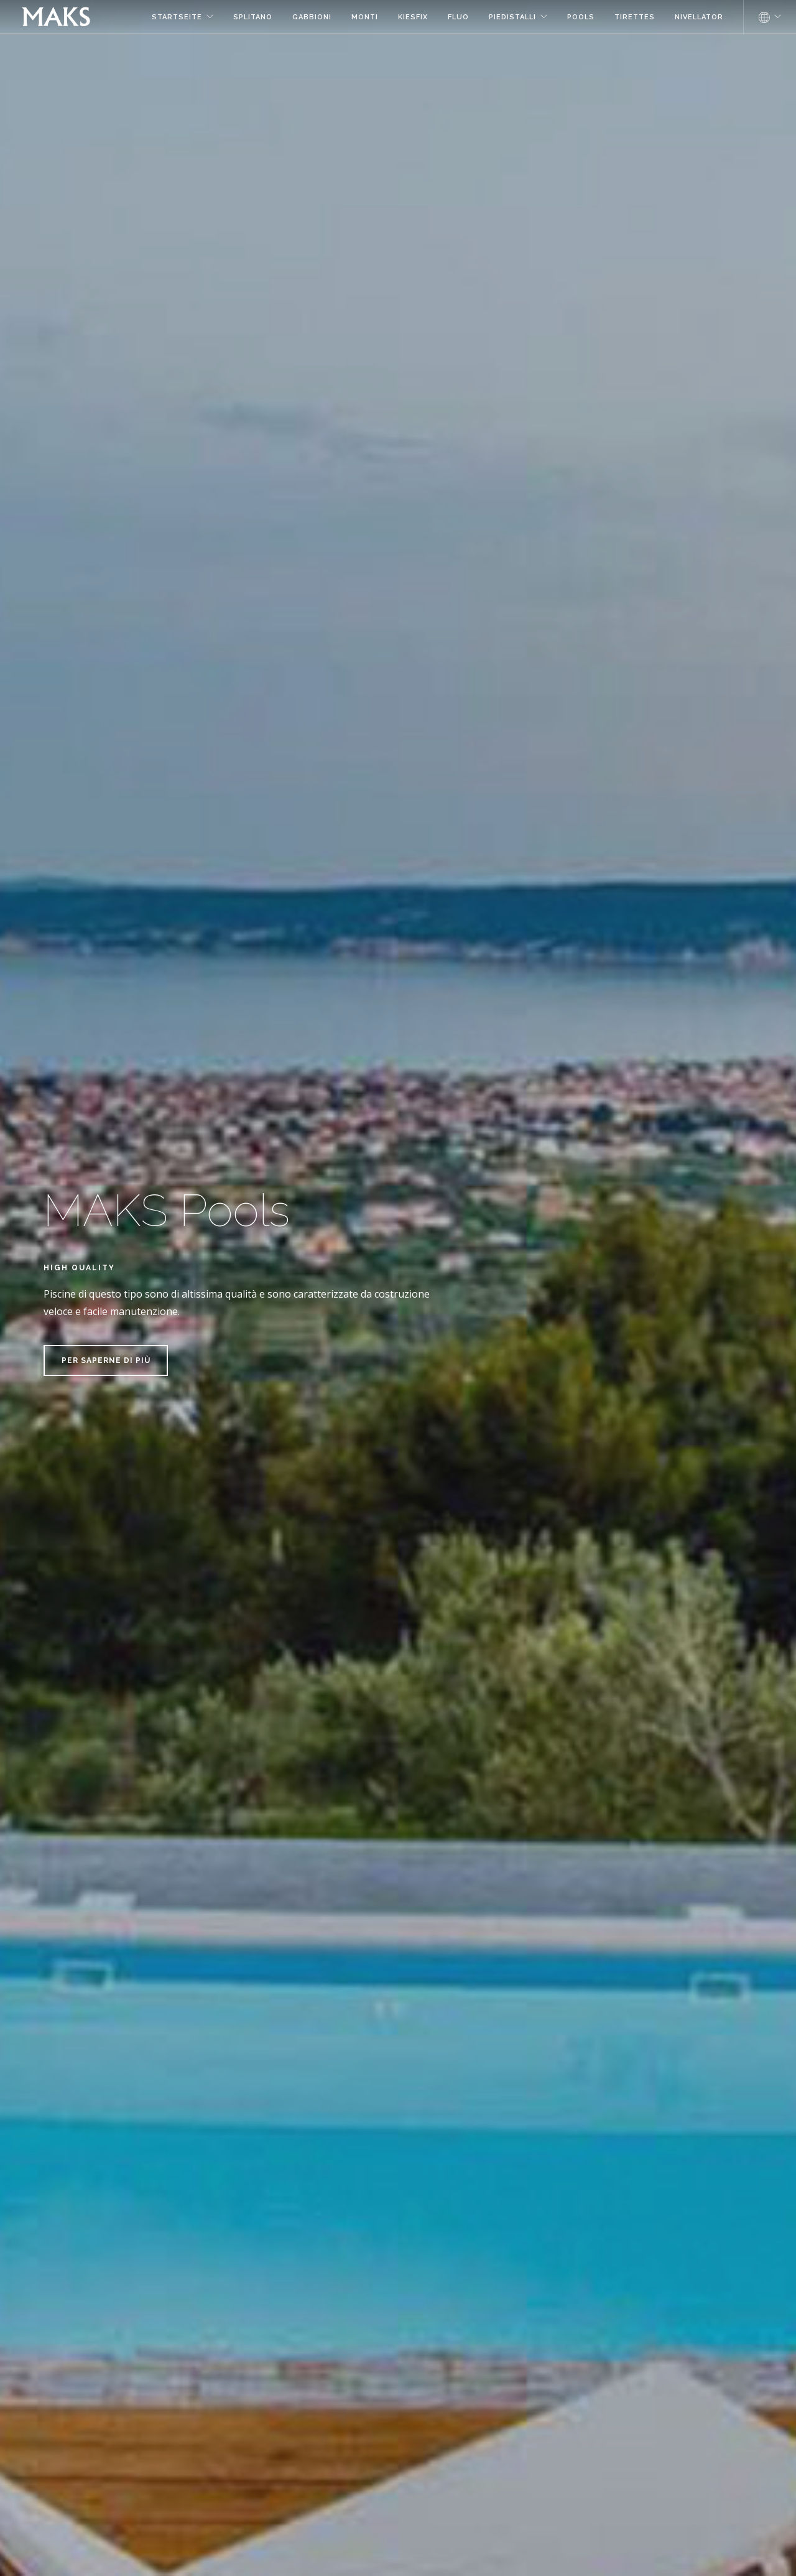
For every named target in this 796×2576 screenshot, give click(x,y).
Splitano (252, 17)
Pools (581, 17)
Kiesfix (413, 17)
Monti (364, 17)
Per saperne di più (106, 1360)
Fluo (458, 17)
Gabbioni (311, 17)
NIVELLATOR (699, 17)
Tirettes (634, 17)
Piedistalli (512, 17)
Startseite (177, 17)
